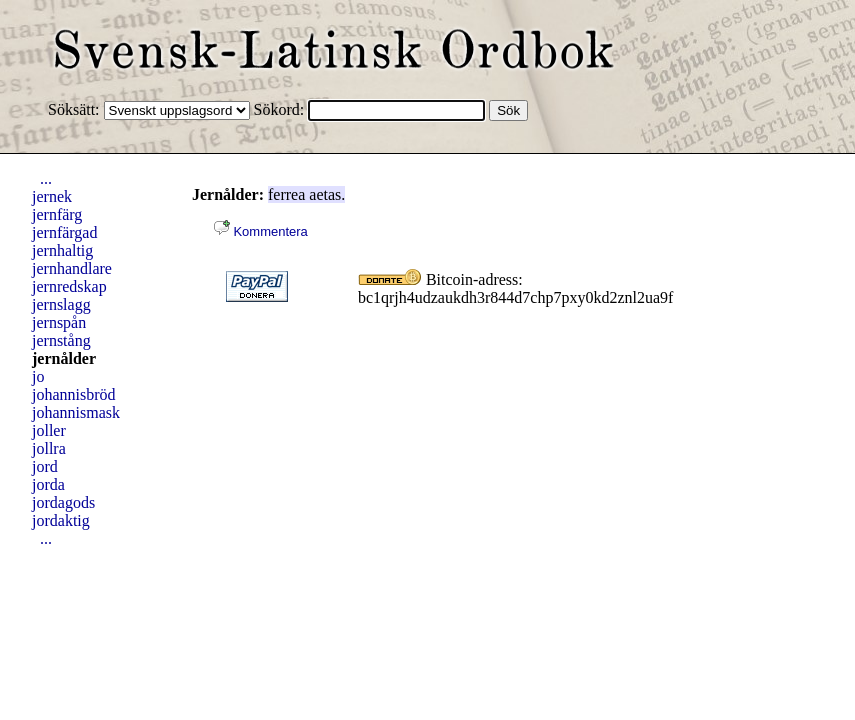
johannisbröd (74, 394)
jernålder (64, 358)
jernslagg (61, 304)
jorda (48, 484)
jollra (49, 448)
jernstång (61, 340)
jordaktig (61, 520)
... (46, 178)
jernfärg (57, 214)
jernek (52, 196)
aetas (325, 194)
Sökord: (281, 109)
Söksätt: (76, 109)
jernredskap (69, 286)
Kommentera (261, 231)
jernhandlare (72, 268)
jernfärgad (64, 232)
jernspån (59, 322)
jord (45, 466)
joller (49, 430)
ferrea (286, 194)
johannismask (76, 412)
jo (38, 376)
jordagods (63, 502)
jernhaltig (62, 250)
